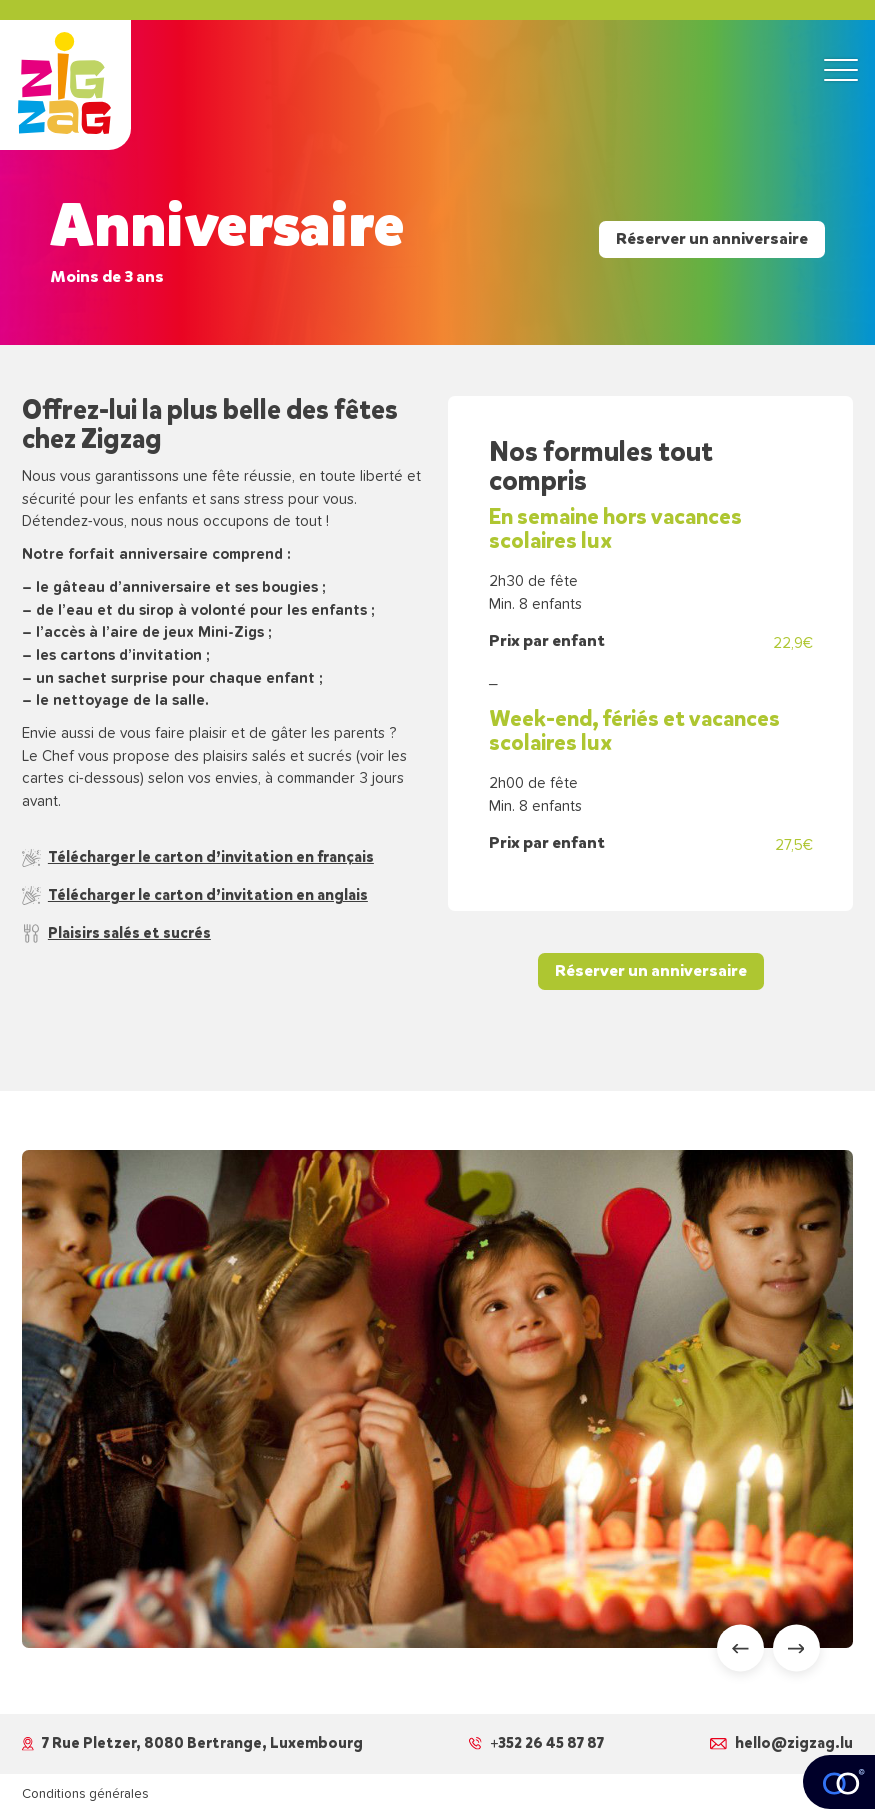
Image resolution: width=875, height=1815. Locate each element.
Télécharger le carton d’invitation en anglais (195, 895)
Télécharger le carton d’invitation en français (198, 857)
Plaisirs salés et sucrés (116, 933)
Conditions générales (85, 1794)
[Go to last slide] (740, 1648)
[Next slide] (796, 1648)
